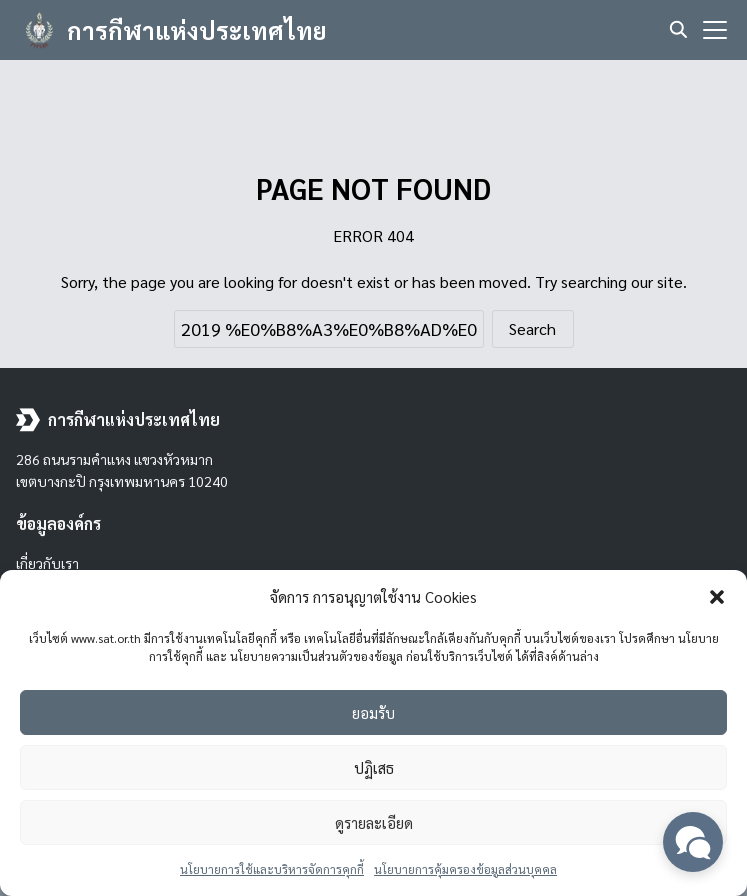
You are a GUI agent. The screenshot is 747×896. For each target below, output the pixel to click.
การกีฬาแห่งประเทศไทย (197, 30)
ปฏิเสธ (374, 767)
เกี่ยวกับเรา (47, 563)
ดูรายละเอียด (374, 822)
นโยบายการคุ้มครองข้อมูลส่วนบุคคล (465, 869)
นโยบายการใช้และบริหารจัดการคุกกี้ (272, 869)
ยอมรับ (373, 712)
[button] (717, 597)
